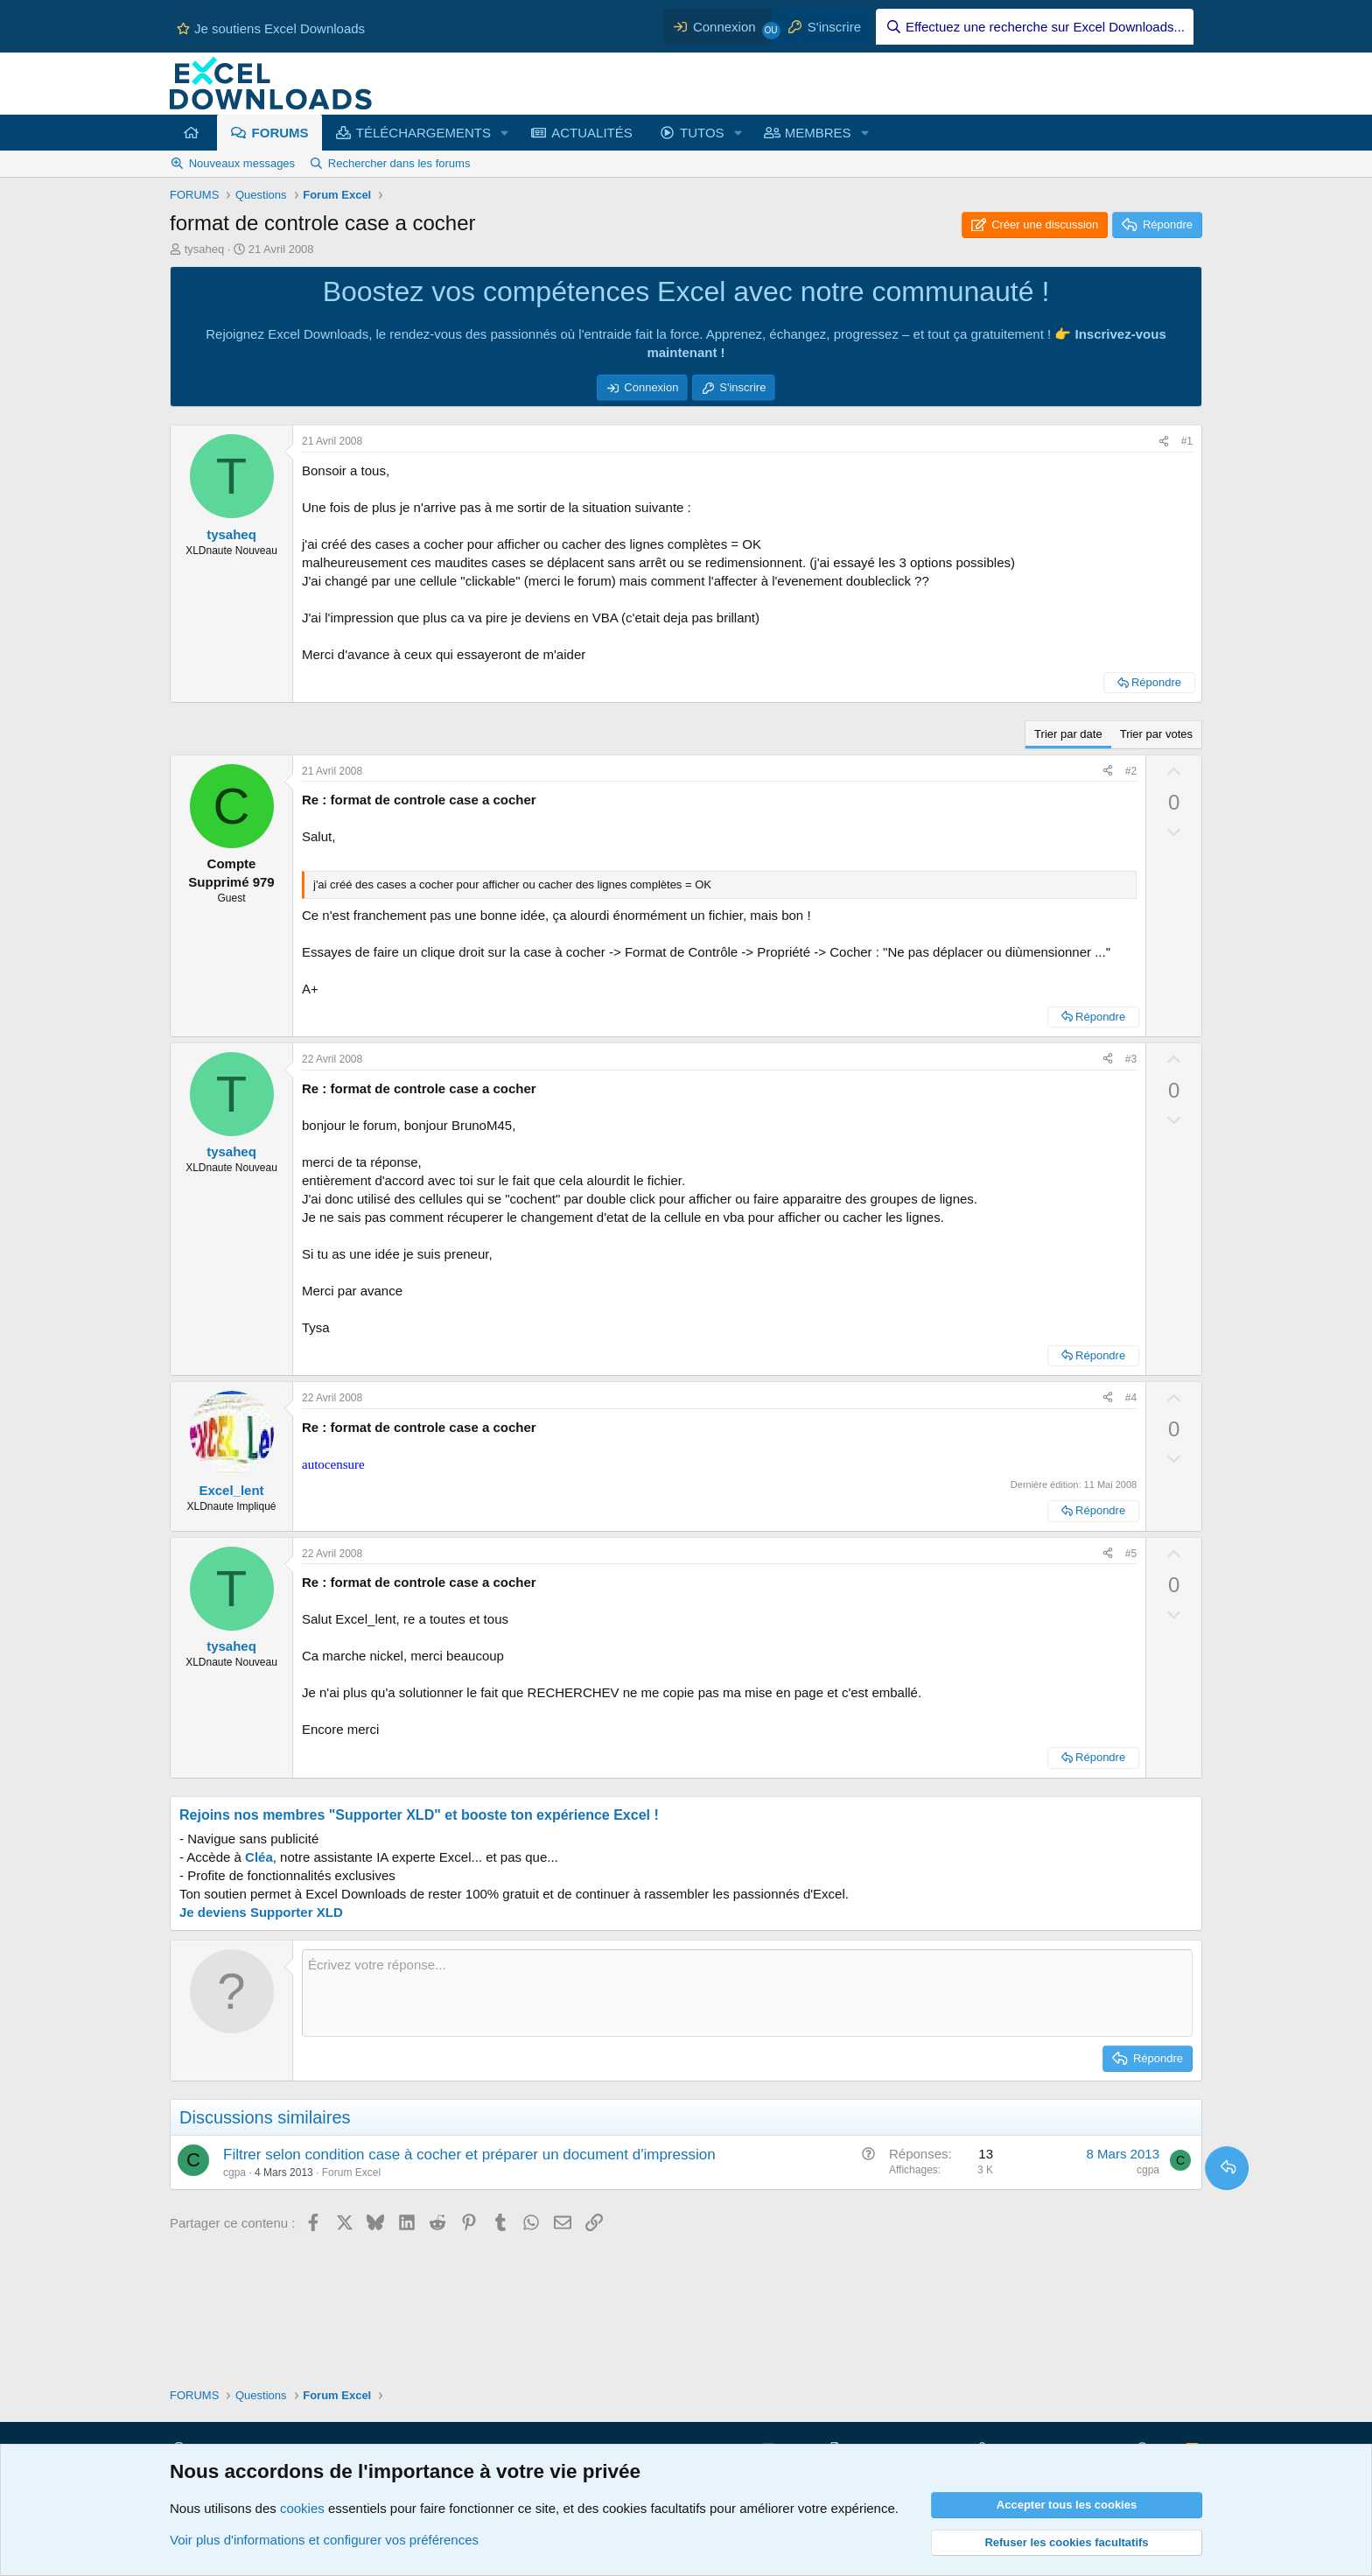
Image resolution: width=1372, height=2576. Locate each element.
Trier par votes (1156, 734)
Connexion (651, 387)
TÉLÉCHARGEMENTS (423, 132)
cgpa (234, 2172)
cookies (302, 2508)
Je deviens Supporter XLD (261, 1912)
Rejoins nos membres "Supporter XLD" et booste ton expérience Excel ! (419, 1814)
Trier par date (1068, 734)
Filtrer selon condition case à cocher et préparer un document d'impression (469, 2154)
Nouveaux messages (242, 163)
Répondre (1156, 682)
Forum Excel (351, 2172)
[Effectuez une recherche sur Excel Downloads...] (1035, 27)
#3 (1131, 1059)
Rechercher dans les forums (399, 163)
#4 (1131, 1398)
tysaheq (205, 249)
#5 (1131, 1554)
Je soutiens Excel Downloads (271, 28)
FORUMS (280, 132)
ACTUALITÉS (592, 132)
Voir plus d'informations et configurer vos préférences (324, 2539)
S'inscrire (742, 387)
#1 (1187, 441)
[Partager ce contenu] (1163, 442)
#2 (1131, 771)
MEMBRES (818, 132)
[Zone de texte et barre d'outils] (747, 1993)
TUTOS (702, 132)
